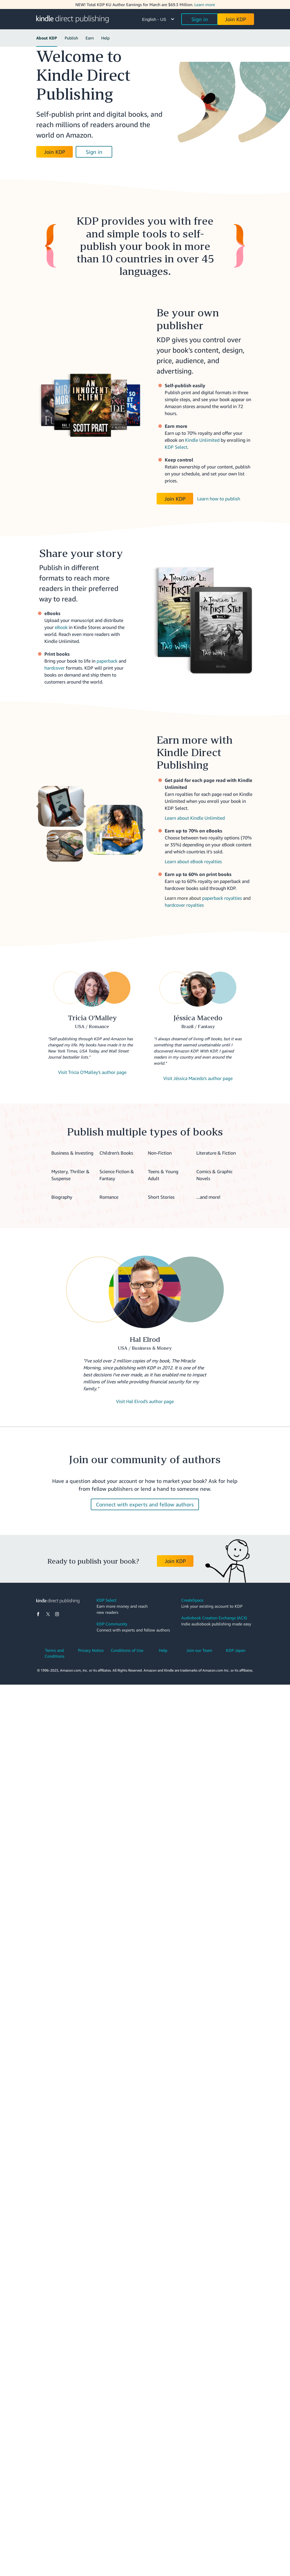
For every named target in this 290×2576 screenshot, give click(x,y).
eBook (61, 627)
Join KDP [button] (235, 19)
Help (105, 37)
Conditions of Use (127, 1650)
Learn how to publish (218, 499)
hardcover (54, 668)
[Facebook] (38, 1614)
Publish (71, 37)
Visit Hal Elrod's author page (145, 1401)
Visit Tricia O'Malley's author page (92, 1072)
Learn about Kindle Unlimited (195, 818)
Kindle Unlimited (202, 440)
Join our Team (199, 1650)
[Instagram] (57, 1614)
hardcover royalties (184, 905)
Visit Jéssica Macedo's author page (198, 1078)
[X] (48, 1614)
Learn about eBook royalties (193, 861)
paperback (107, 661)
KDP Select (176, 447)
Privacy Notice (91, 1650)
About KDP (46, 37)
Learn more (204, 4)
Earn (90, 37)
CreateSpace (192, 1600)
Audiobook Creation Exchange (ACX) (214, 1617)
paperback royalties (222, 898)
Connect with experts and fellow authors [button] (145, 1504)
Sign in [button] (199, 19)
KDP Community (112, 1623)
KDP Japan (235, 1650)
